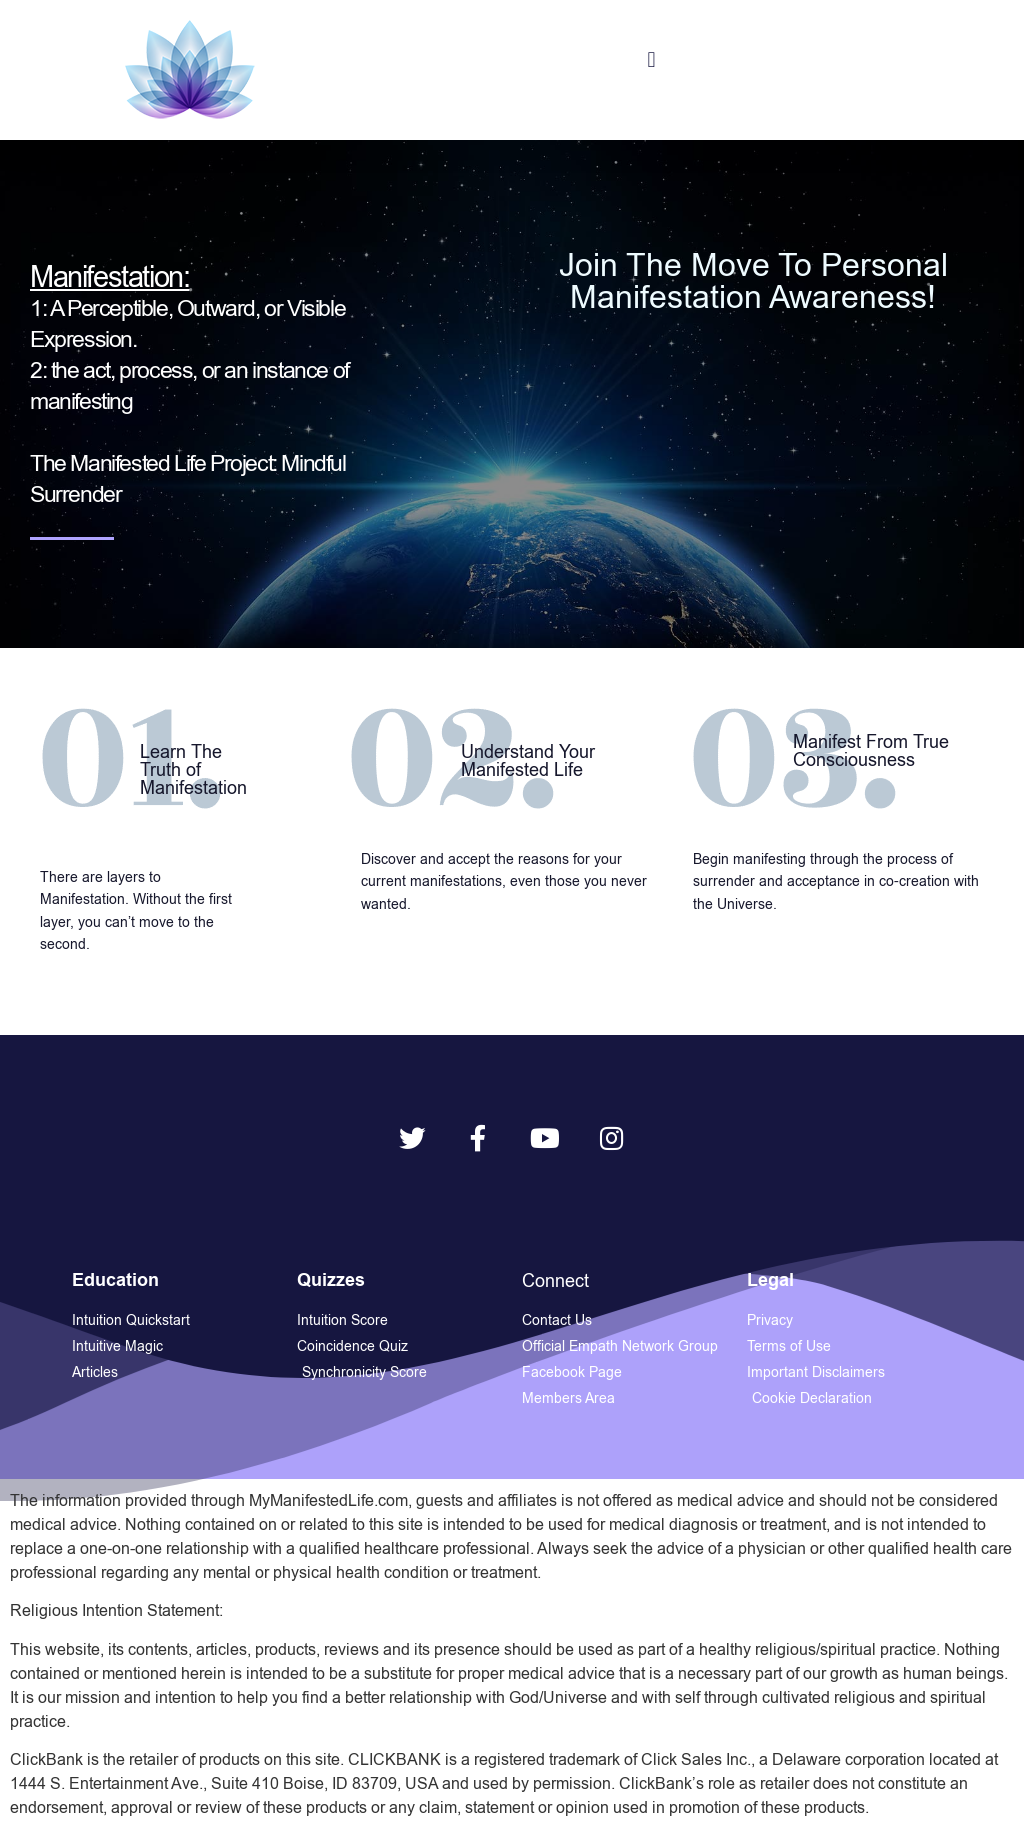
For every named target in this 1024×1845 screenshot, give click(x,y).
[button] (651, 60)
